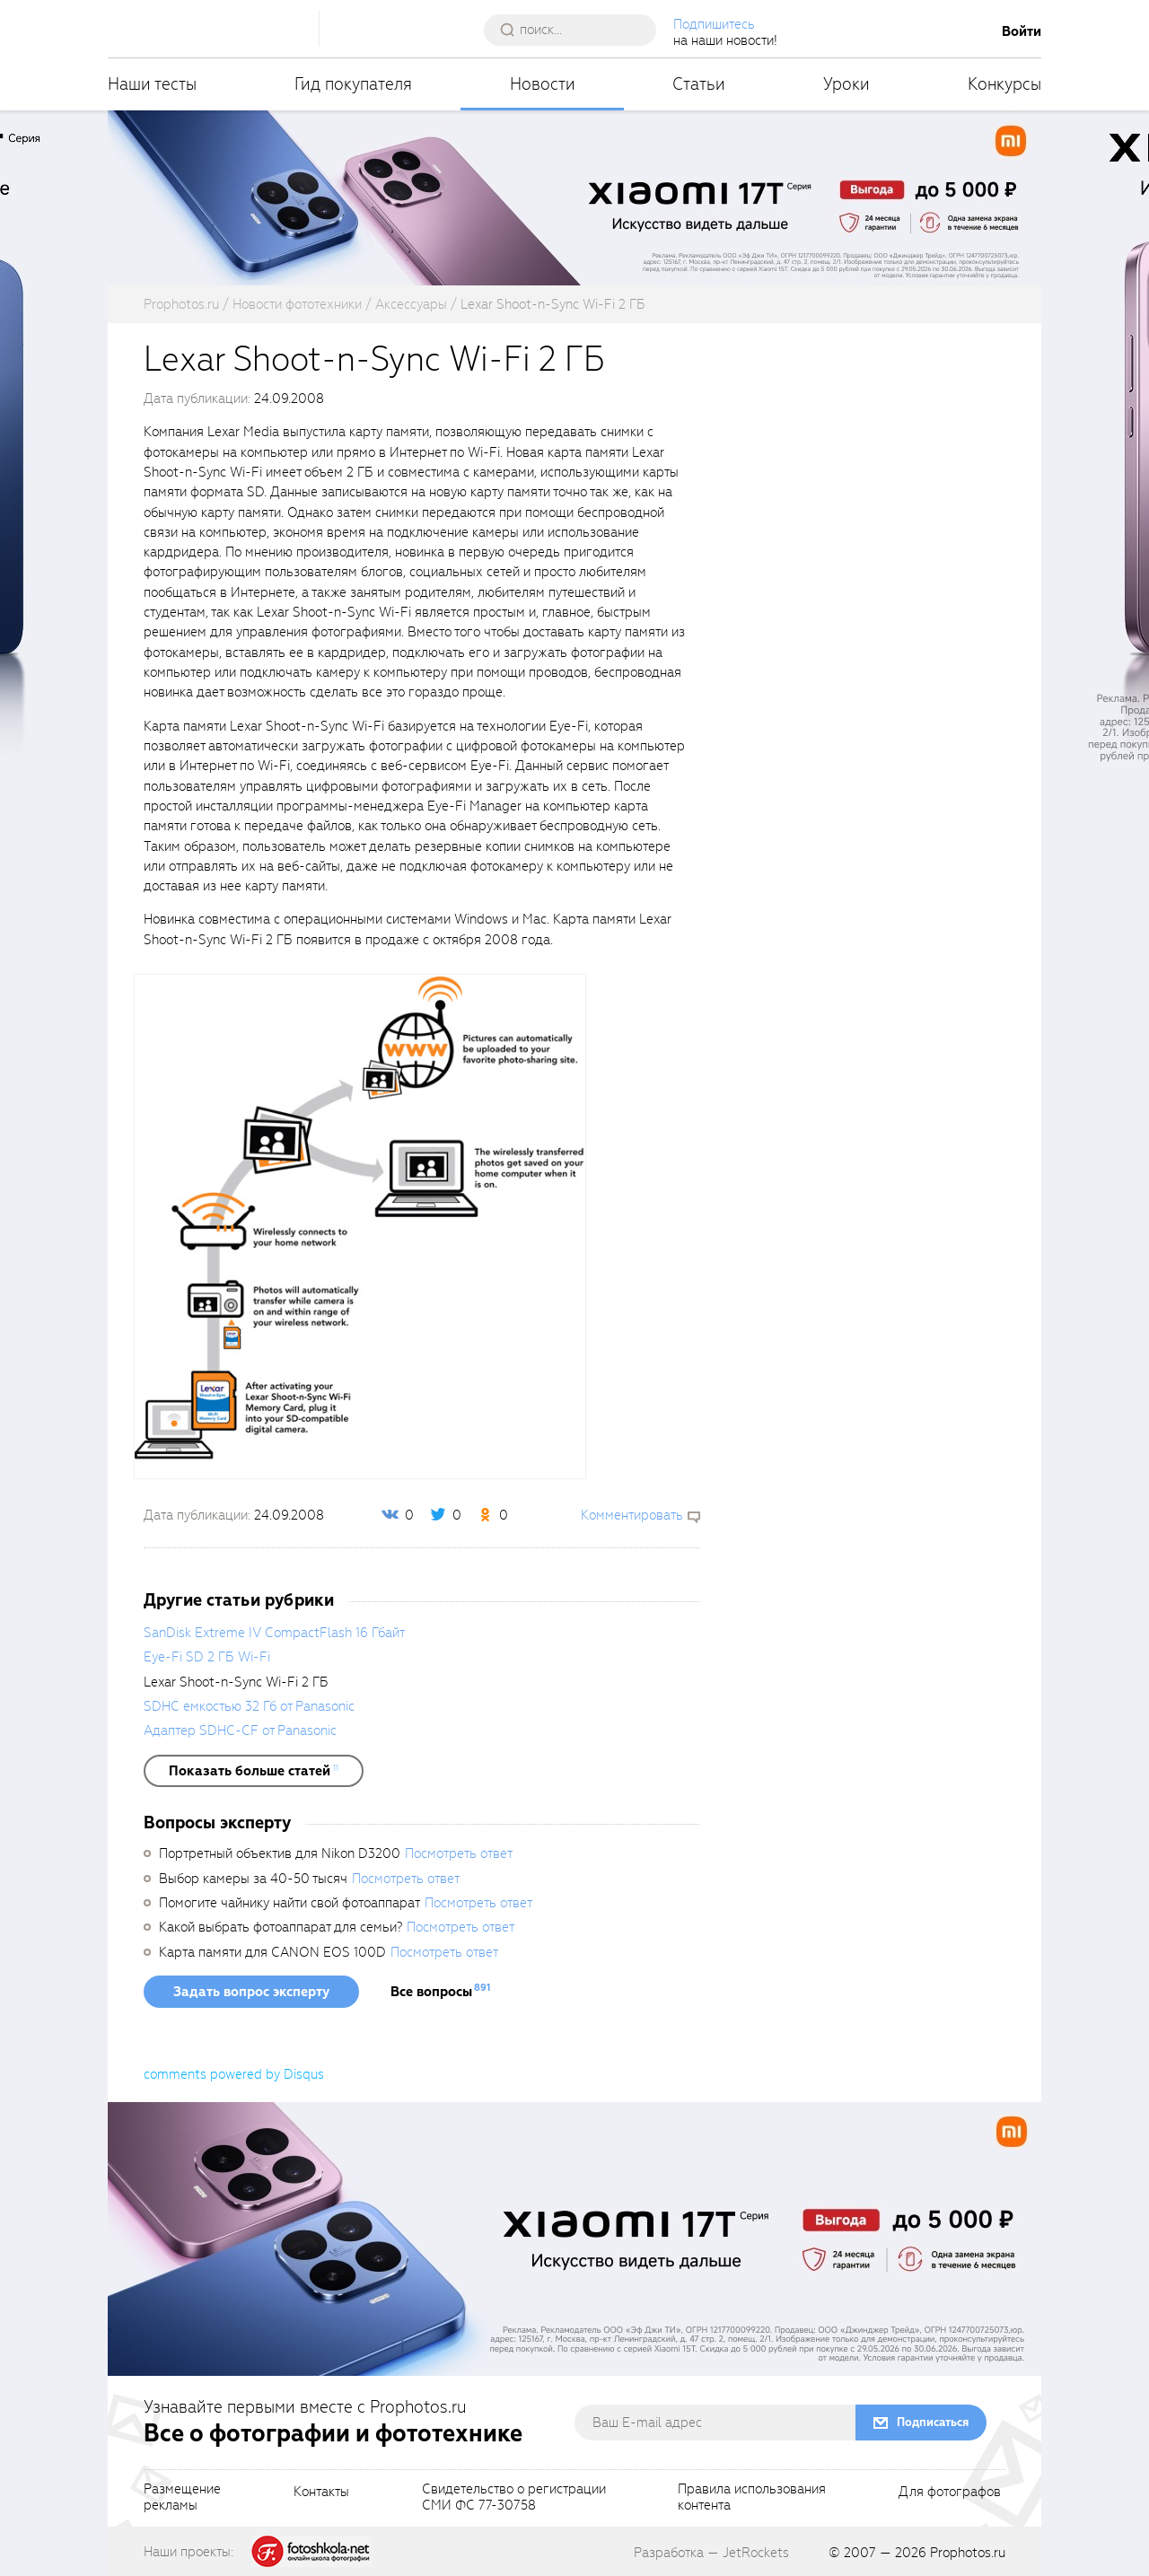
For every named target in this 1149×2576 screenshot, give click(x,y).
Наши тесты (152, 84)
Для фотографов (950, 2492)
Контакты (321, 2492)
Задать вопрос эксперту (251, 1992)
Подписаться (933, 2422)
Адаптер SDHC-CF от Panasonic (240, 1730)
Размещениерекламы (182, 2498)
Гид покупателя (353, 84)
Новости (542, 84)
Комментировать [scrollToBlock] (632, 1515)
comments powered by (234, 2074)
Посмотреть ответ (459, 1853)
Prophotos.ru (967, 2553)
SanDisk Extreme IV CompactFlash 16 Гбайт (274, 1633)
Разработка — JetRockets (711, 2553)
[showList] (254, 1771)
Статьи (698, 84)
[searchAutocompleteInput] (577, 29)
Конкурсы (1004, 84)
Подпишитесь (714, 24)
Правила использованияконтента (752, 2498)
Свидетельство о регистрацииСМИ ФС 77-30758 (514, 2498)
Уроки (846, 84)
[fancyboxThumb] (360, 1225)
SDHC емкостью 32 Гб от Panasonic (249, 1706)
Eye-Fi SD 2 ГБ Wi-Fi (207, 1657)
